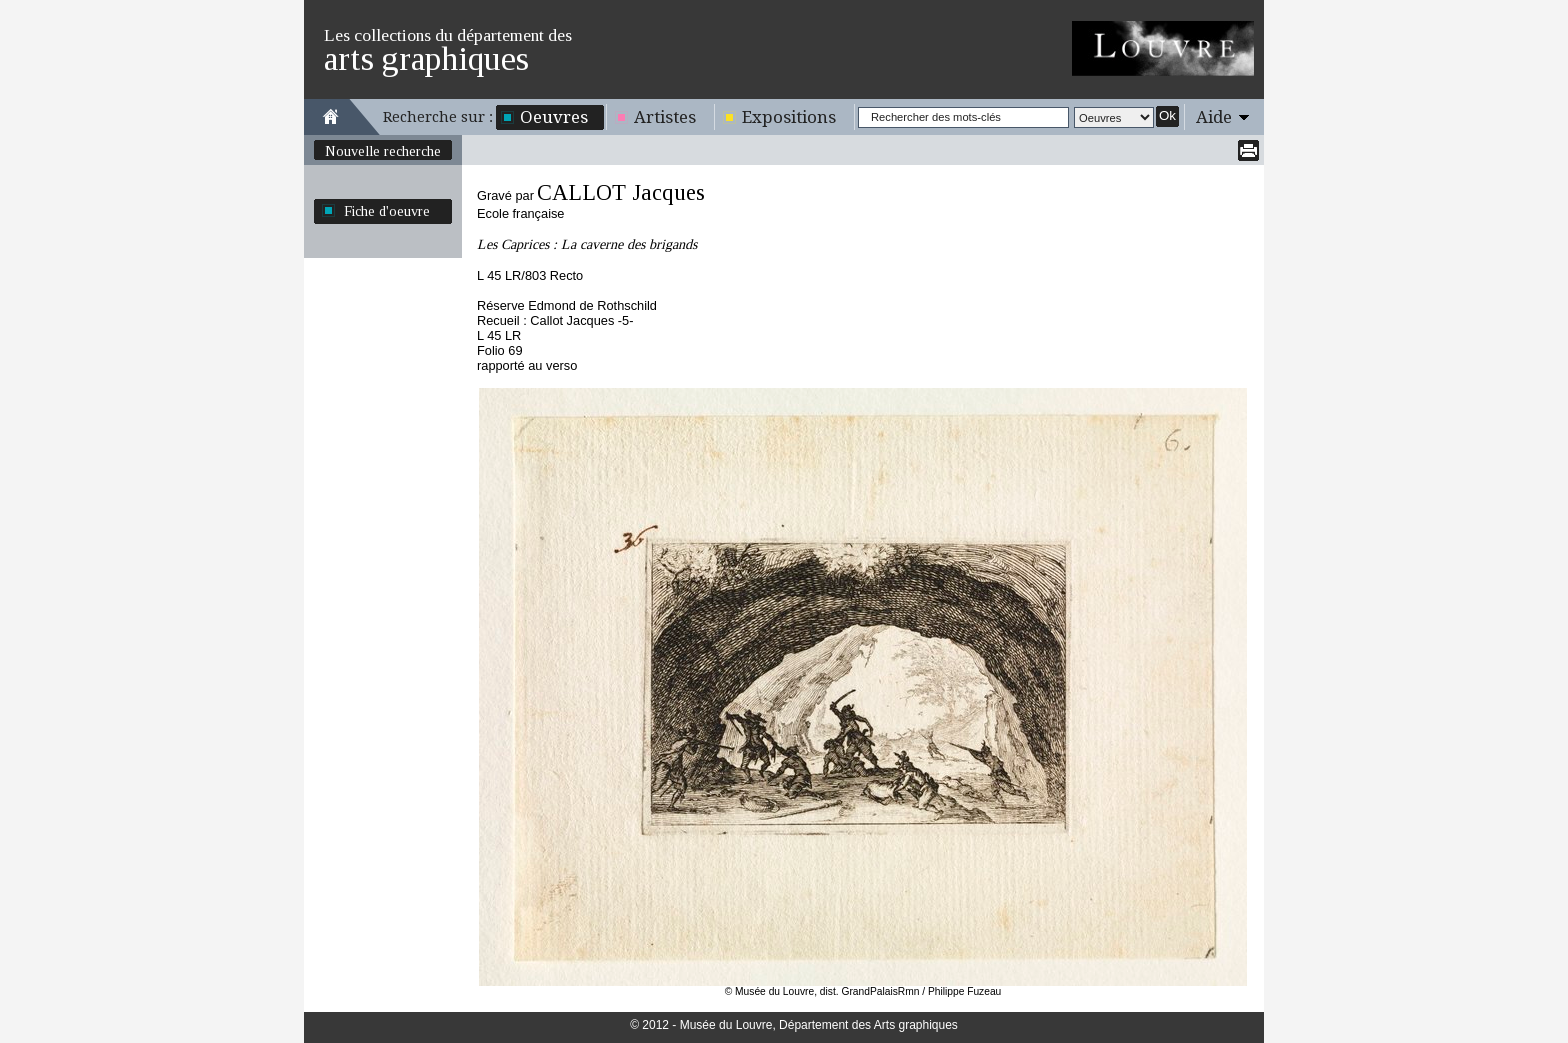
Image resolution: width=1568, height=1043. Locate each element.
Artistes (665, 117)
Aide (1214, 117)
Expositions (789, 117)
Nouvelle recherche (383, 151)
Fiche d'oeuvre (387, 211)
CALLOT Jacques (621, 192)
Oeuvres (554, 117)
